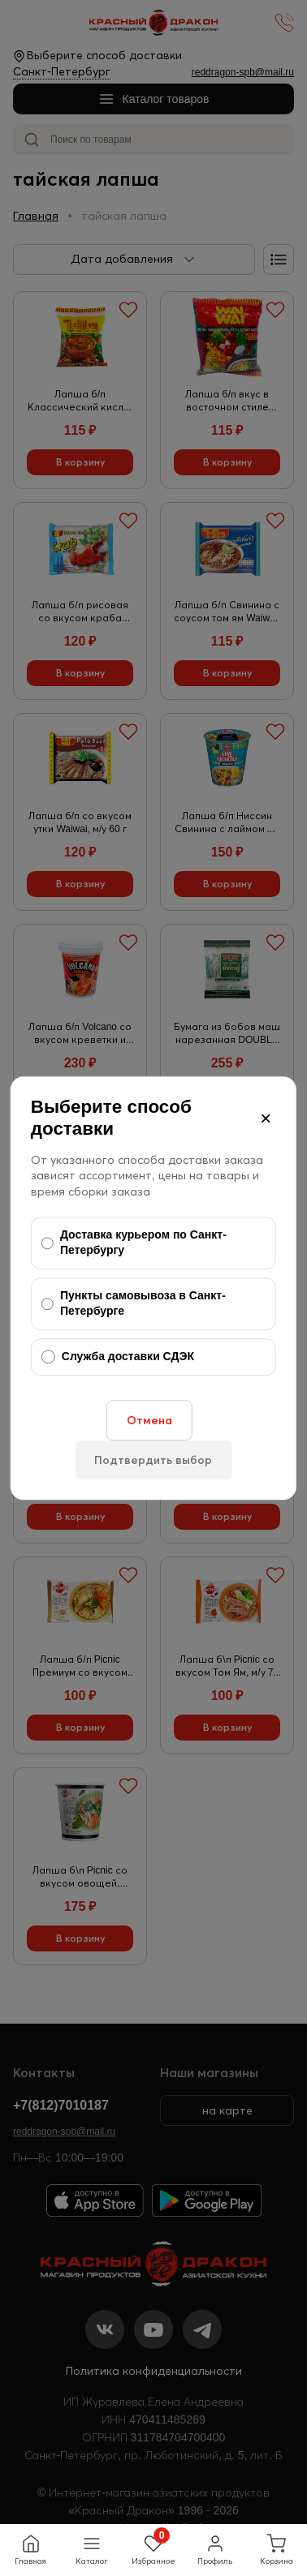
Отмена (149, 1420)
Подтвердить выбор (153, 1460)
